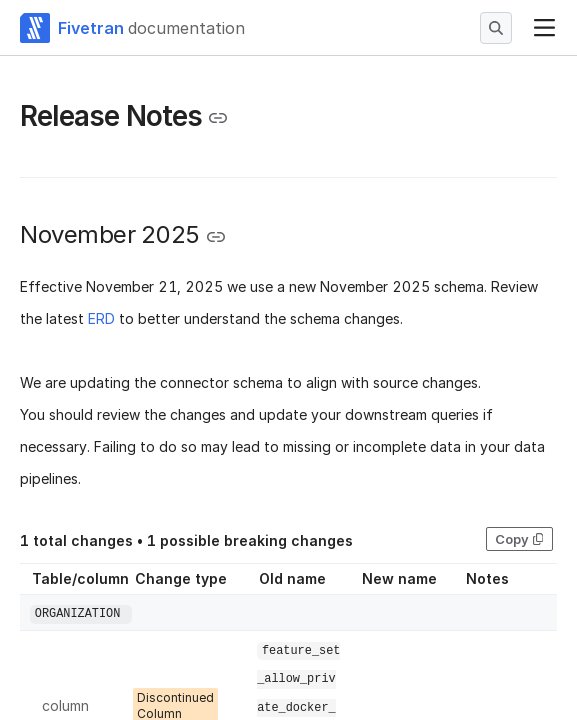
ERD (101, 318)
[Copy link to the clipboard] (218, 118)
